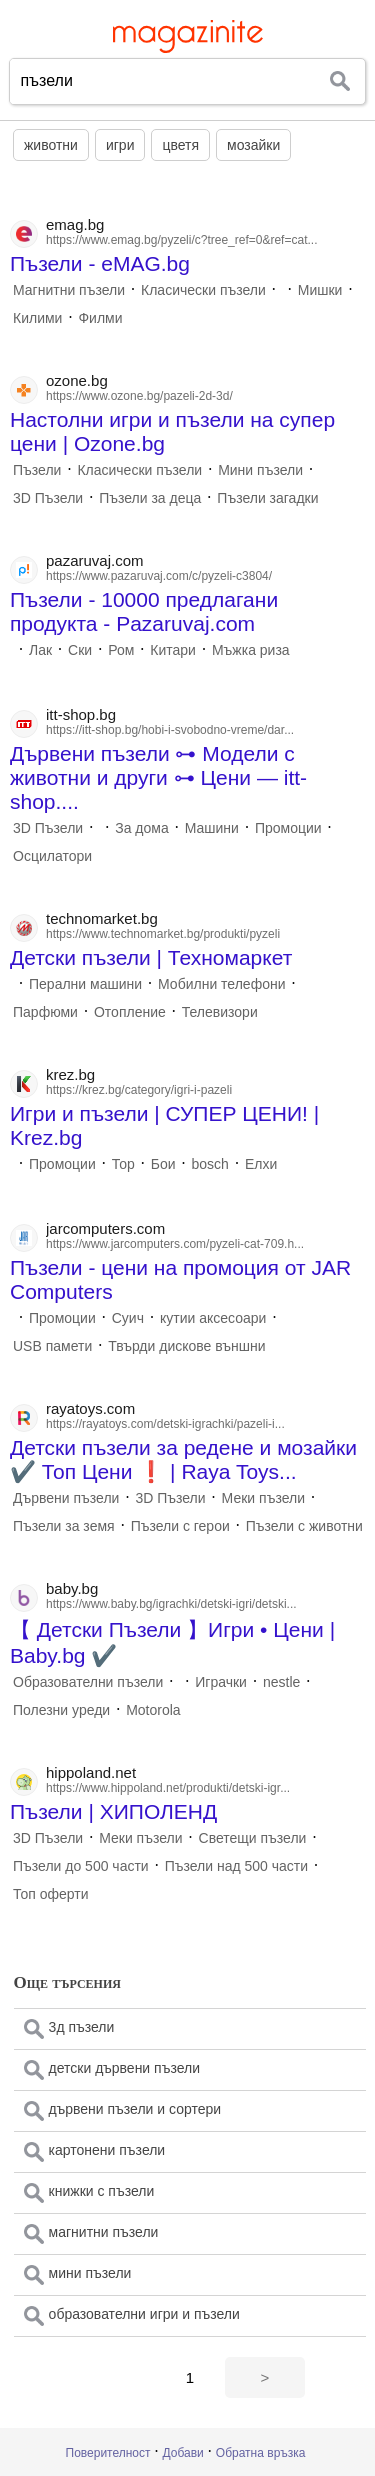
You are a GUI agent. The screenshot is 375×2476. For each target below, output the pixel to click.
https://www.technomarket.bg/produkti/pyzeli (163, 934)
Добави (183, 2453)
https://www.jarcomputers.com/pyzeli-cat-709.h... (175, 1244)
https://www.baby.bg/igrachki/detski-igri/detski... (171, 1604)
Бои (163, 1164)
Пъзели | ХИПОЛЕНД (113, 1811)
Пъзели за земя (64, 1526)
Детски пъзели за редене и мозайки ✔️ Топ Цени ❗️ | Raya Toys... (183, 1459)
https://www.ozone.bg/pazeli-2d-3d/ (139, 396)
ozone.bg (77, 380)
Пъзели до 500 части (81, 1866)
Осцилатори (52, 856)
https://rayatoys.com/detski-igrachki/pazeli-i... (165, 1424)
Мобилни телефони (221, 984)
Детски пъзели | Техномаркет (151, 957)
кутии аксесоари (213, 1318)
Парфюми (45, 1012)
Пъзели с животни (304, 1526)
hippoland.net (91, 1772)
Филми (100, 318)
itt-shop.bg (81, 714)
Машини (212, 828)
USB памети (52, 1346)
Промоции (288, 828)
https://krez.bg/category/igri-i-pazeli (139, 1090)
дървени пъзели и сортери (135, 2109)
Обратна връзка (261, 2453)
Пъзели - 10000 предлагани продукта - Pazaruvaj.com (144, 611)
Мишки (320, 290)
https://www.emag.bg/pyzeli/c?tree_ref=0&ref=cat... (181, 240)
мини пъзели (90, 2273)
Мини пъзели (260, 470)
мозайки (253, 145)
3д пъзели (82, 2027)
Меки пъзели (263, 1498)
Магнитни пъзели (69, 290)
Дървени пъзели (66, 1498)
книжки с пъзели (102, 2191)
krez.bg (70, 1074)
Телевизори (220, 1012)
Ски (80, 650)
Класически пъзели (203, 290)
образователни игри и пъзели (144, 2314)
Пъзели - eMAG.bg (100, 263)
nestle (281, 1682)
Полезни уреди (61, 1710)
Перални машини (85, 984)
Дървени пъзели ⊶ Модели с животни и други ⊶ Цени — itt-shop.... (158, 777)
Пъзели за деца (150, 498)
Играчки (221, 1682)
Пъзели (37, 470)
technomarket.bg (102, 918)
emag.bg (75, 224)
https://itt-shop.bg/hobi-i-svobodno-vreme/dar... (170, 730)
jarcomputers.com (105, 1228)
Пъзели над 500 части (236, 1866)
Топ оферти (51, 1894)
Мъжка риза (251, 650)
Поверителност (108, 2453)
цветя (180, 145)
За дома (142, 828)
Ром (121, 650)
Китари (173, 650)
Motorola (153, 1710)
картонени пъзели (107, 2150)
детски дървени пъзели (124, 2068)
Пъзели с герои (180, 1526)
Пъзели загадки (267, 498)
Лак (40, 650)
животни (51, 145)
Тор (123, 1164)
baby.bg (72, 1588)
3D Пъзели (48, 498)
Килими (37, 318)
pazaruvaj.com (95, 560)
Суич (128, 1318)
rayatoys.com (90, 1408)
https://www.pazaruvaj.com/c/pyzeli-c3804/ (159, 576)
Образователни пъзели (88, 1682)
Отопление (130, 1012)
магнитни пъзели (104, 2232)
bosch (210, 1164)
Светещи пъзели (253, 1838)
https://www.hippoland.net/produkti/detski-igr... (168, 1788)
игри (120, 145)
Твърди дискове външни (186, 1346)
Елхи (261, 1164)
